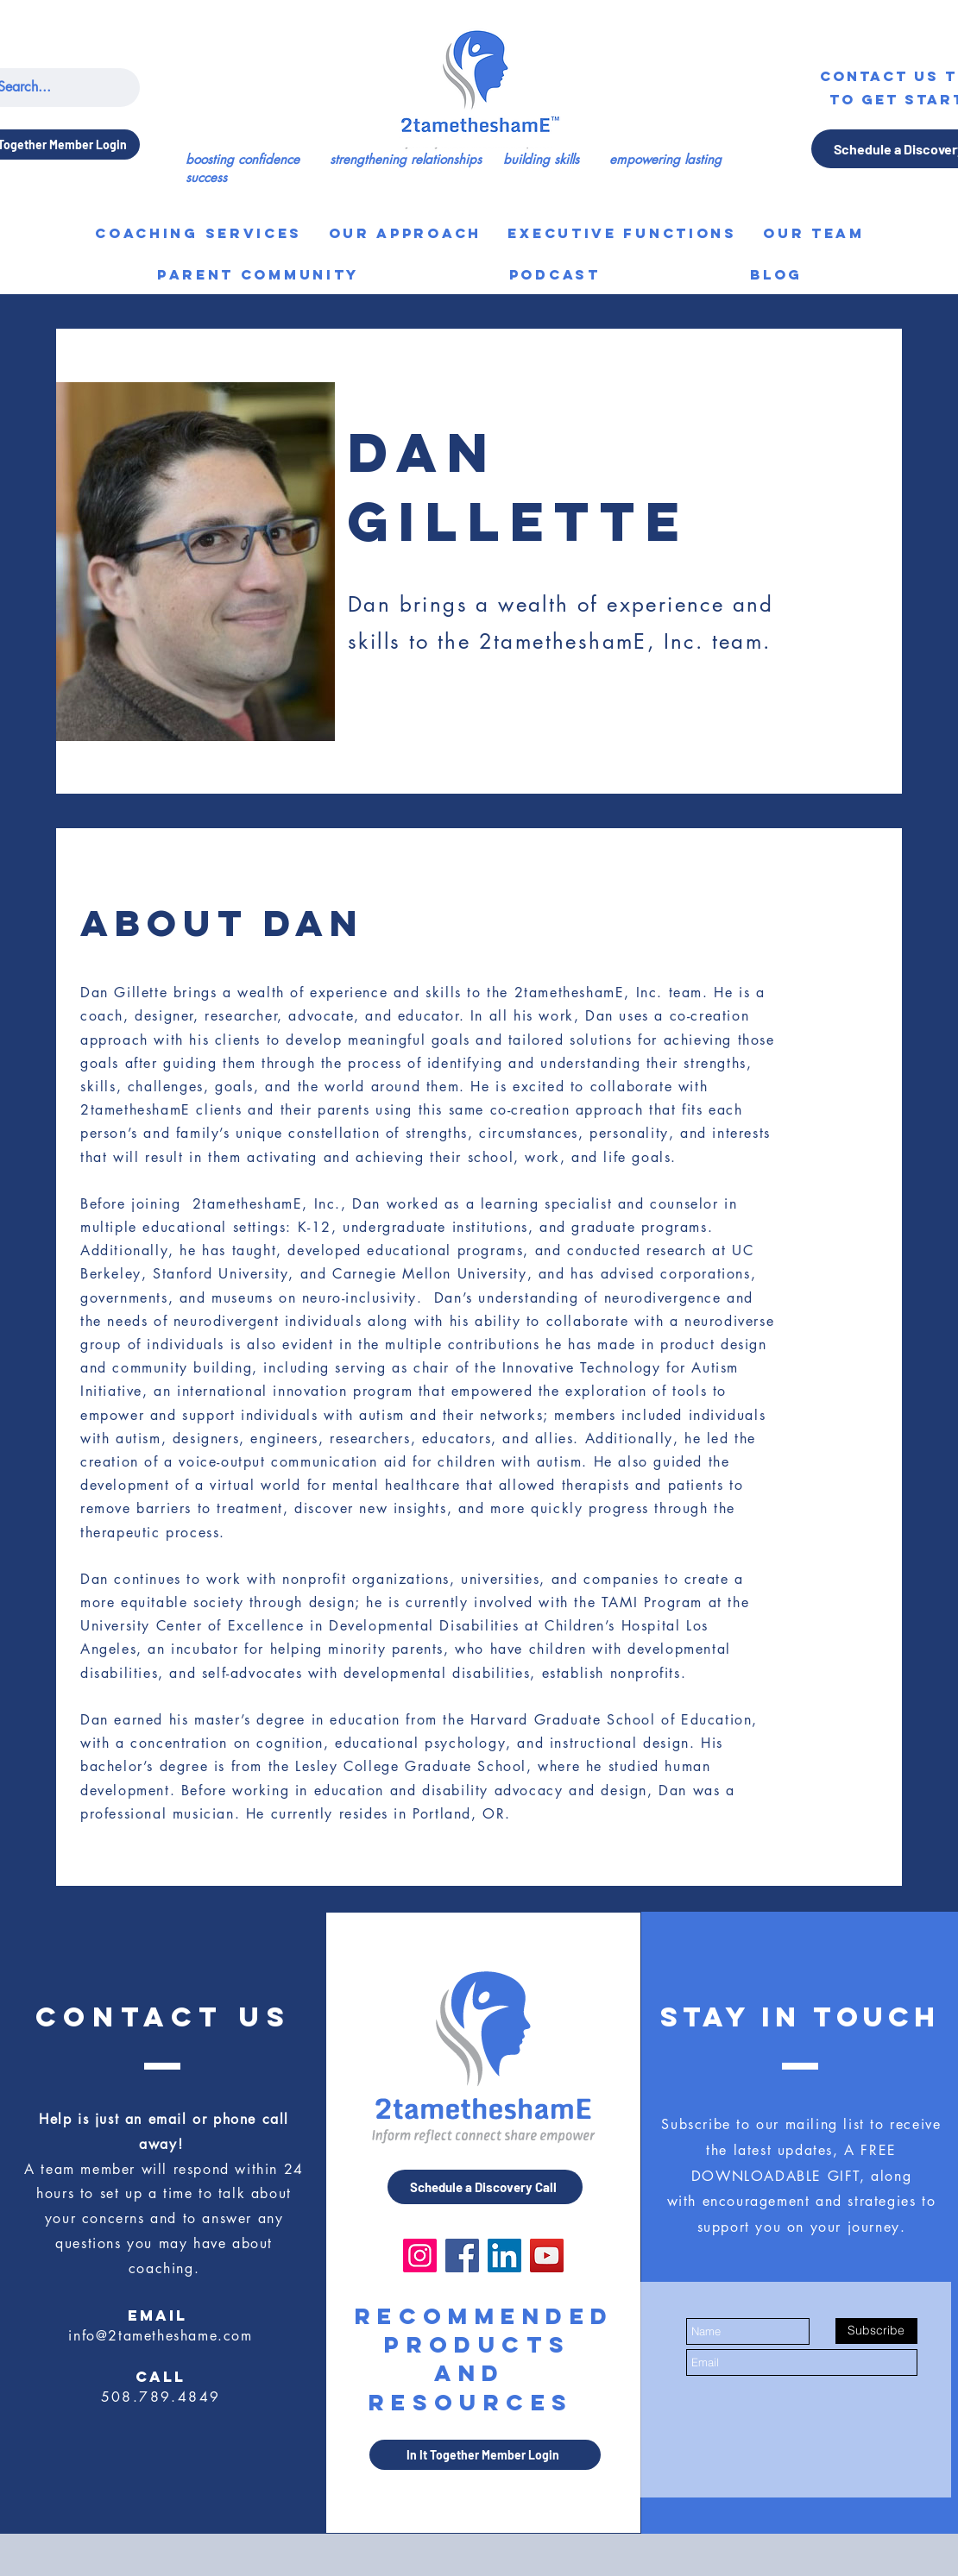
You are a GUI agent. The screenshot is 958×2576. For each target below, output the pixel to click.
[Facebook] (462, 2255)
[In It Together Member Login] (485, 2455)
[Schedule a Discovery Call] (485, 2187)
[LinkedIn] (504, 2255)
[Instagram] (420, 2255)
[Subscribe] (876, 2331)
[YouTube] (547, 2255)
